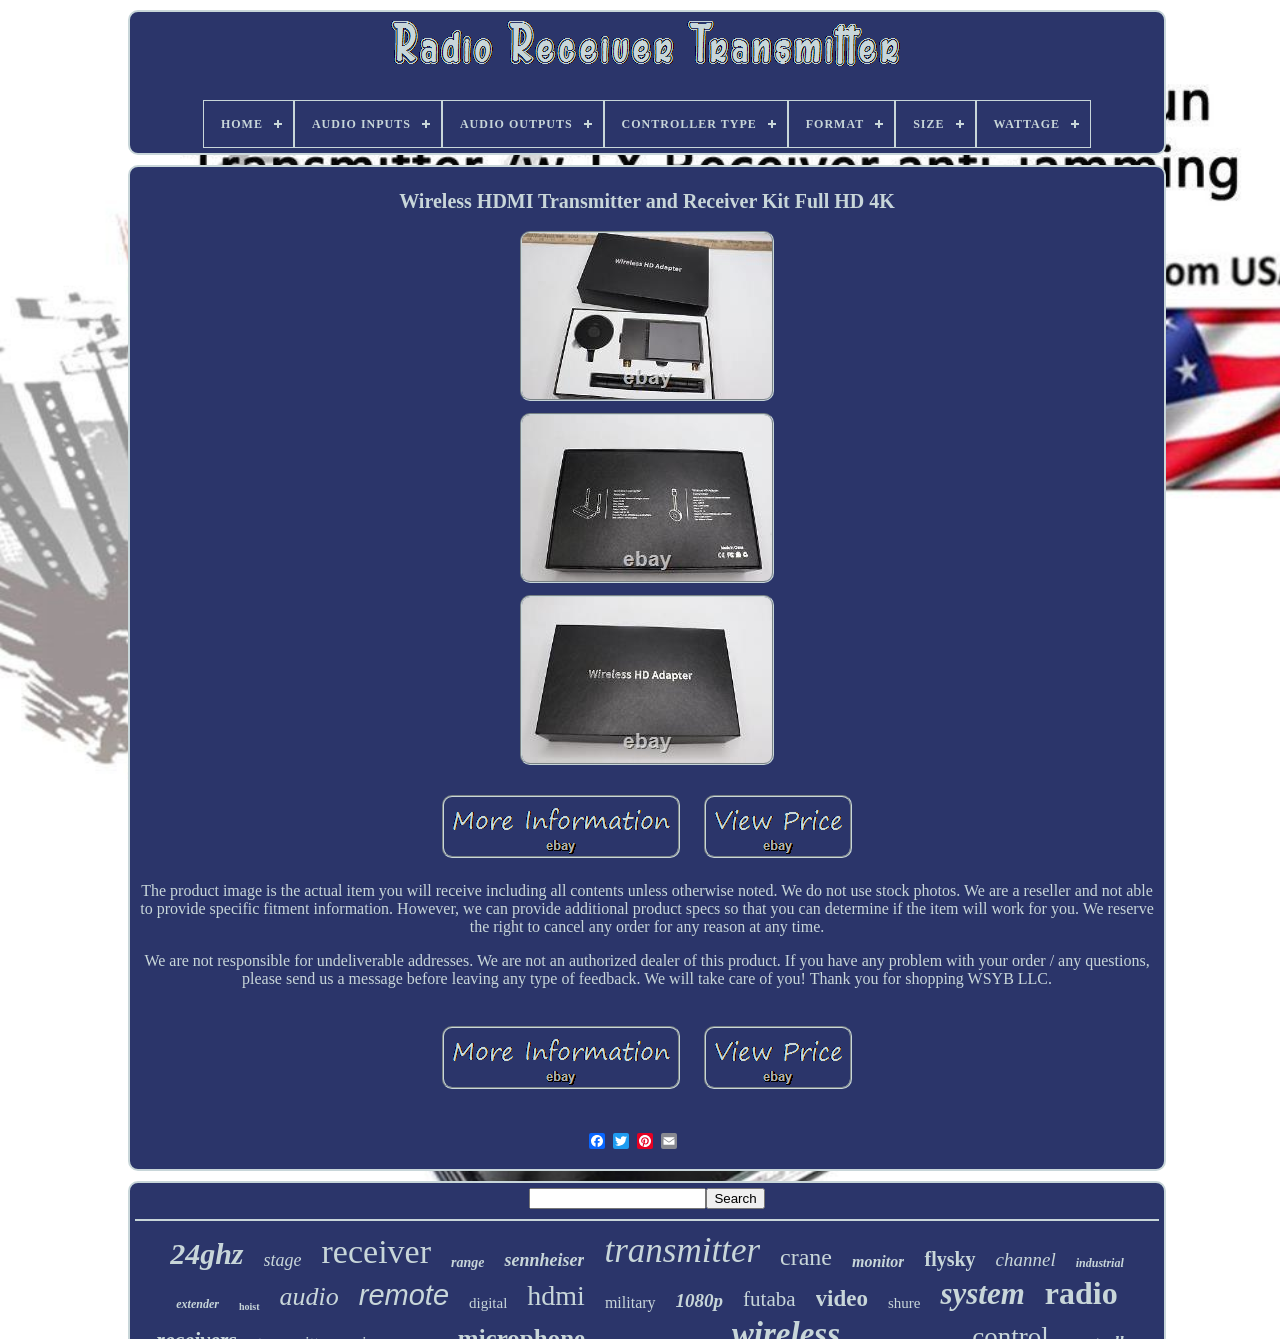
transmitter (682, 1250)
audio (309, 1296)
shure (904, 1303)
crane (806, 1257)
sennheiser (544, 1260)
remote (404, 1295)
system (982, 1293)
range (467, 1262)
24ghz (206, 1253)
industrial (1100, 1263)
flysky (949, 1259)
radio (1081, 1293)
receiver (376, 1251)
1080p (700, 1300)
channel (1026, 1259)
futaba (769, 1299)
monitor (878, 1261)
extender (197, 1304)
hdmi (556, 1295)
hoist (249, 1306)
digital (488, 1303)
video (842, 1298)
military (630, 1302)
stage (283, 1260)
